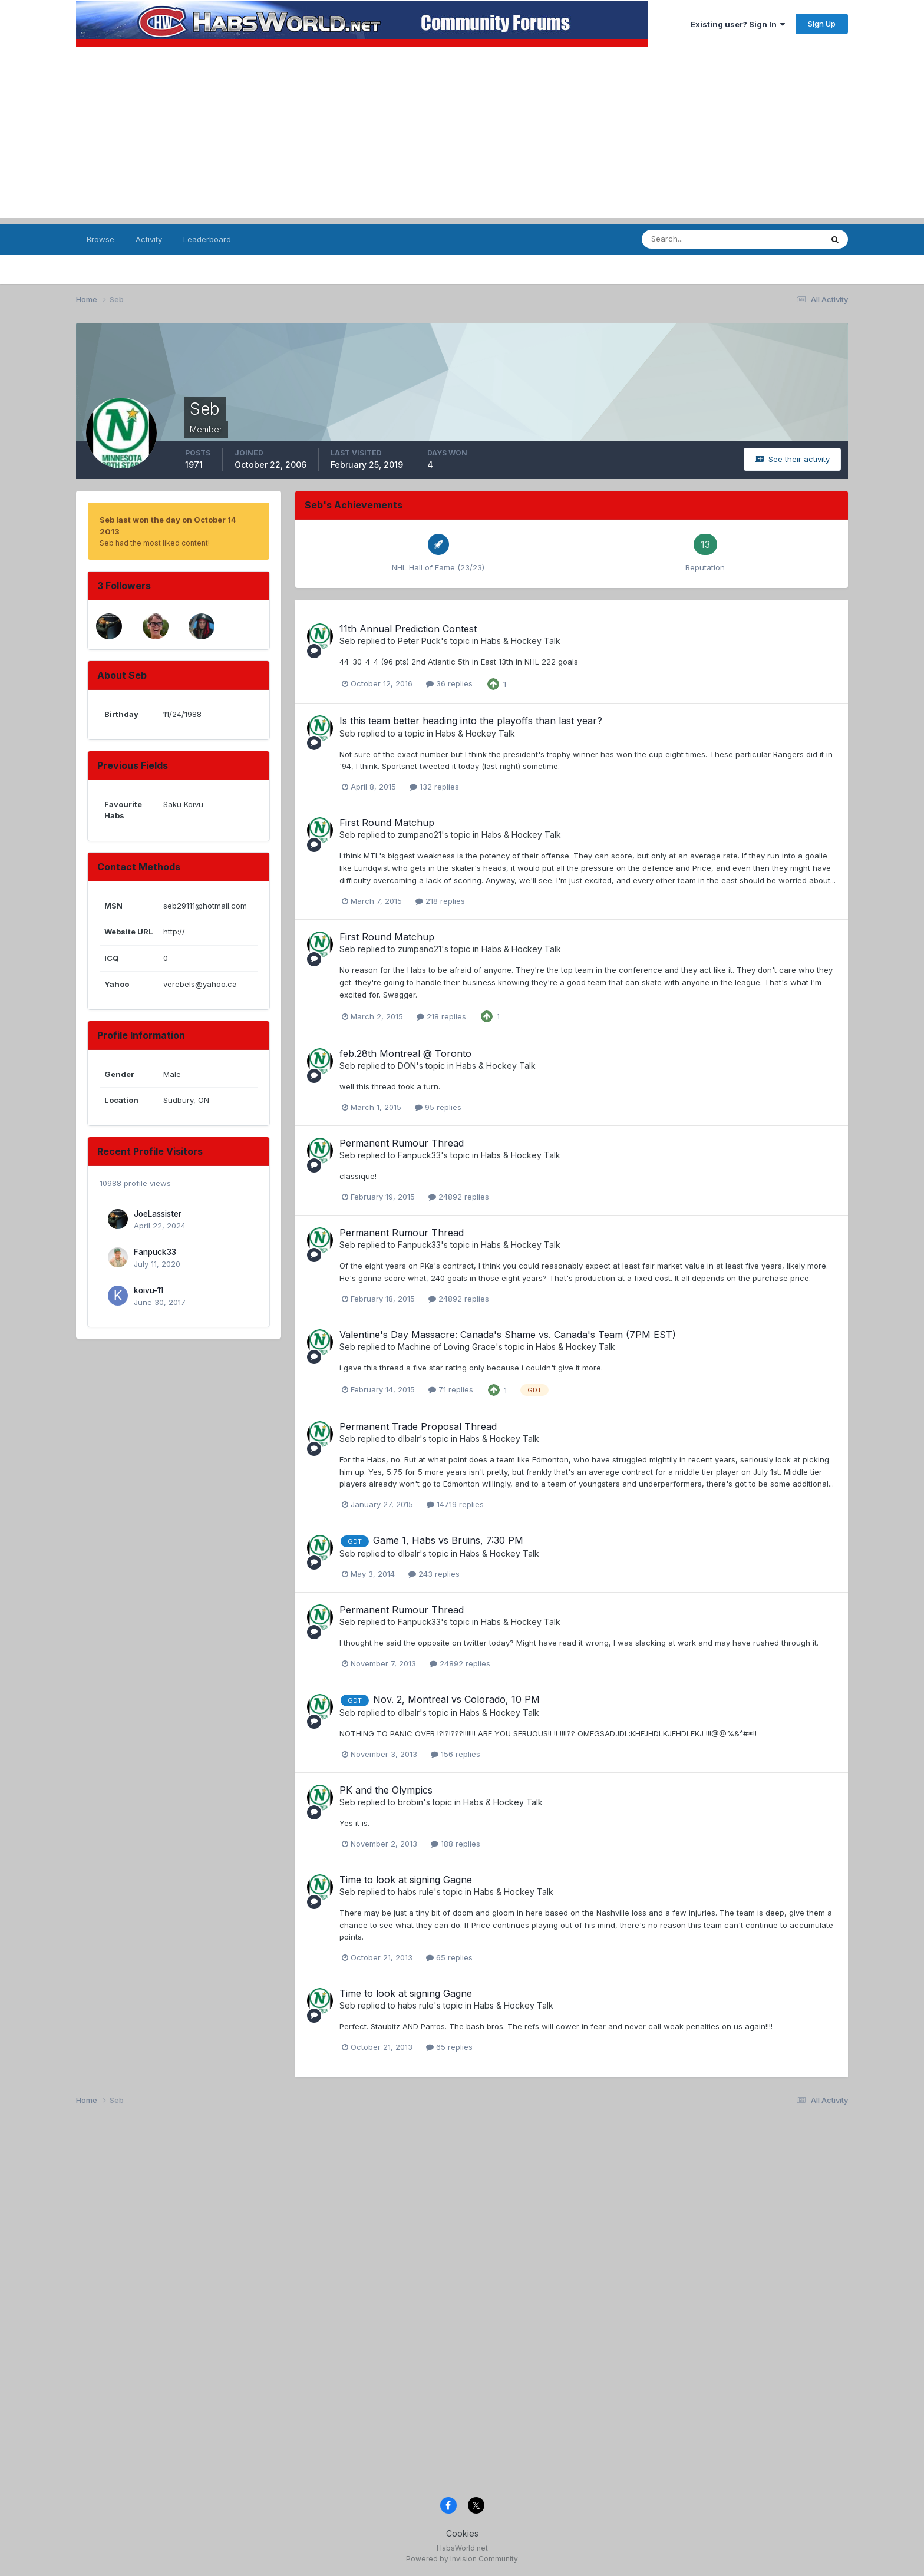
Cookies (462, 2533)
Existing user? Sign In (738, 24)
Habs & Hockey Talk (520, 641)
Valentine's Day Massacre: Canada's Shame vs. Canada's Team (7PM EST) (507, 1334)
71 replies (450, 1389)
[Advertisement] (462, 135)
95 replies (438, 1107)
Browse (100, 239)
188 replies (455, 1843)
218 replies (440, 901)
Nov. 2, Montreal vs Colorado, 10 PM (456, 1699)
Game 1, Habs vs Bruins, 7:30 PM (448, 1540)
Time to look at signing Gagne (405, 1879)
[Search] (700, 239)
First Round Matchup (386, 822)
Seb (347, 641)
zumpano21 (419, 835)
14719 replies (455, 1504)
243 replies (434, 1573)
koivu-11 (148, 1290)
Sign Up (822, 23)
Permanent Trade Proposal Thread (418, 1426)
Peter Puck (419, 641)
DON (407, 1066)
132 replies (434, 786)
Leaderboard (207, 239)
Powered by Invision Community (462, 2558)
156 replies (455, 1754)
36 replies (449, 683)
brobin (410, 1802)
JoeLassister (158, 1213)
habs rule (416, 1892)
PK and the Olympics (386, 1790)
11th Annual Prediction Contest (408, 629)
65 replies (449, 1957)
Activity (149, 239)
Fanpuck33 (155, 1252)
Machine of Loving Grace (447, 1347)
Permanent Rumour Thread (401, 1143)
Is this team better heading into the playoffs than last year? (470, 720)
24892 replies (458, 1196)
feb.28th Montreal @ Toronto (405, 1053)
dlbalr (409, 1439)
